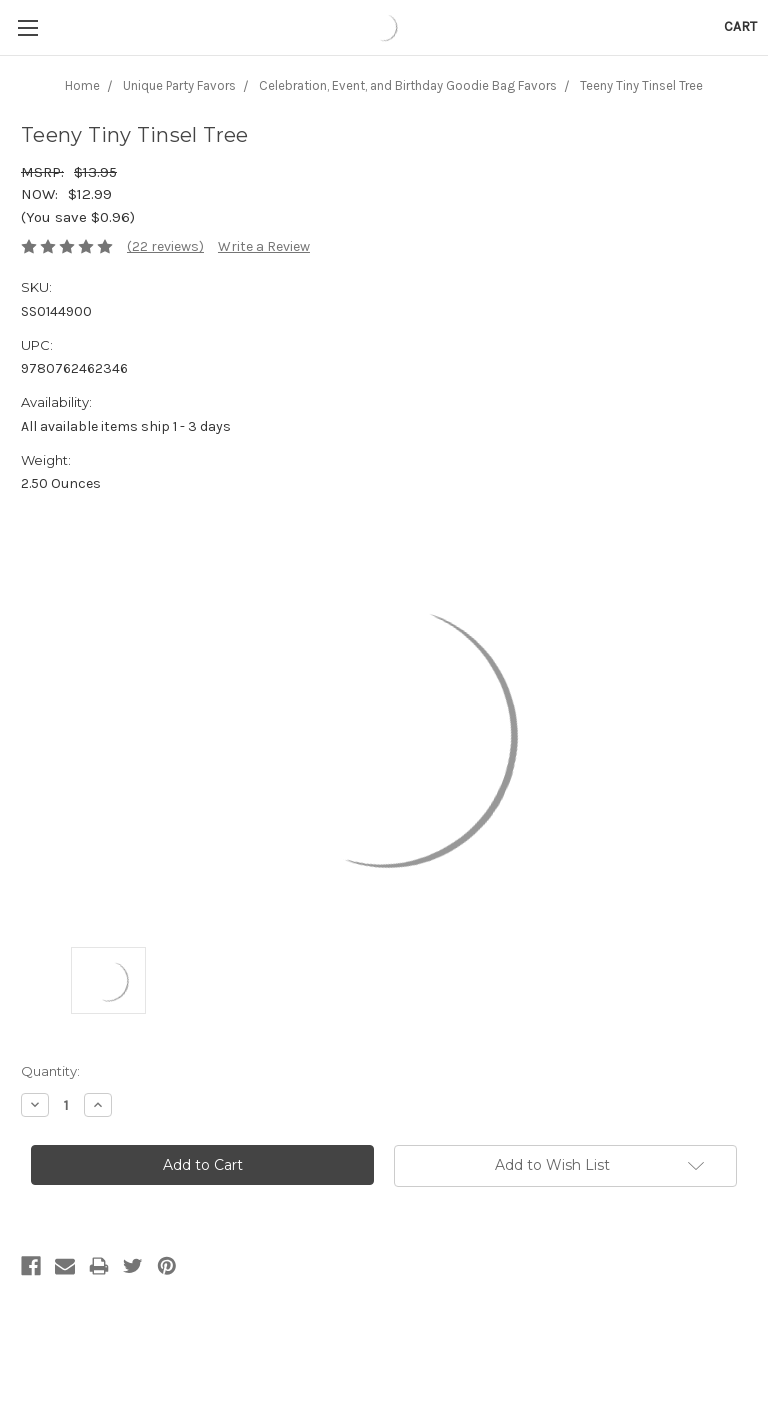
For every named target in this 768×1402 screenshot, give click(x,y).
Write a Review (264, 246)
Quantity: (50, 1071)
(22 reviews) (165, 246)
